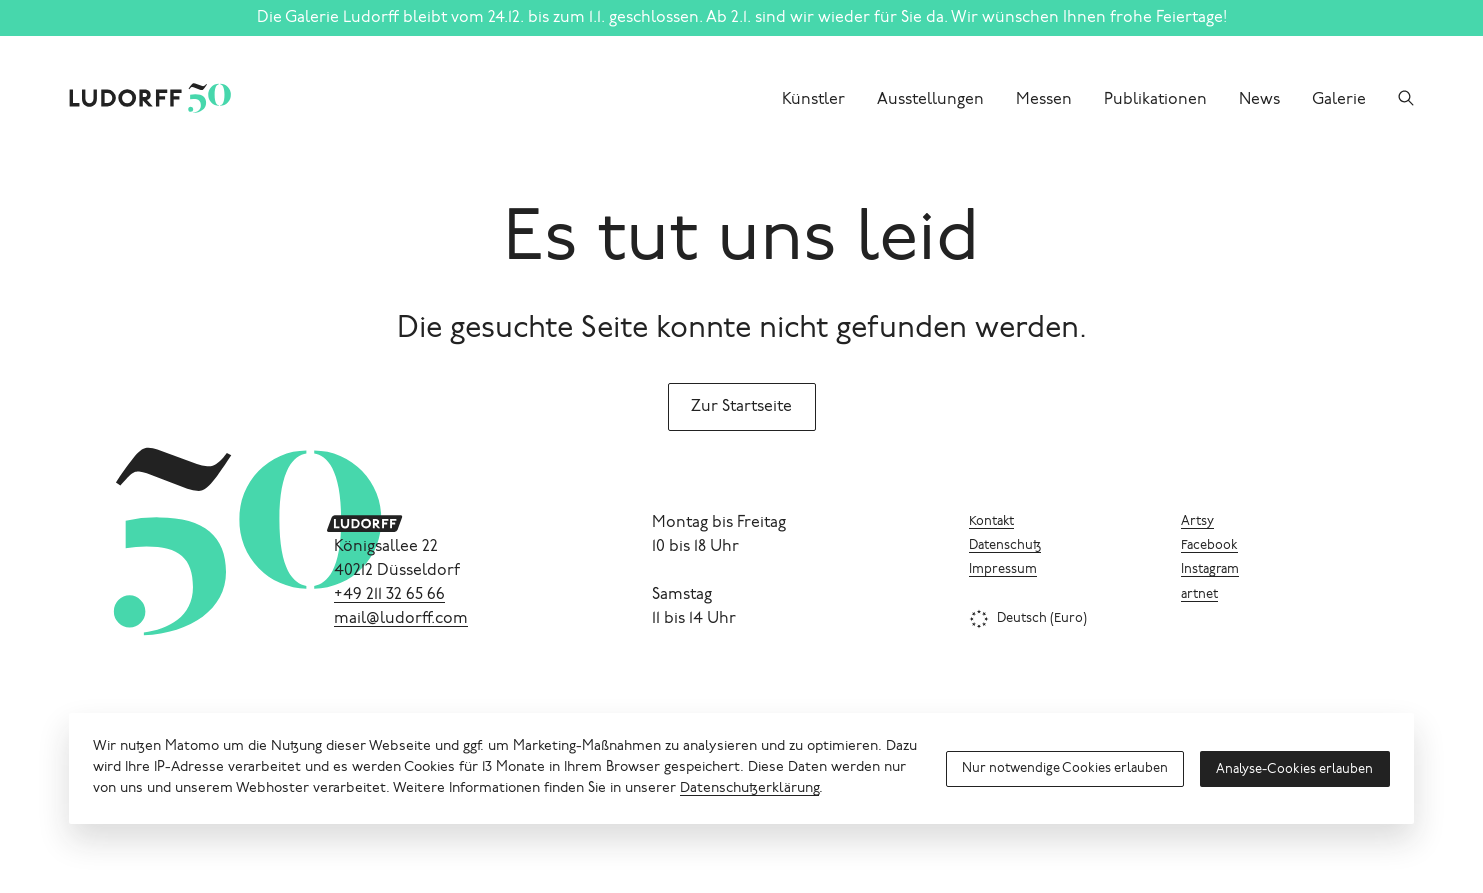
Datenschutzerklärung (749, 789)
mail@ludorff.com (401, 619)
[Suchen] (1406, 98)
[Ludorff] (126, 98)
